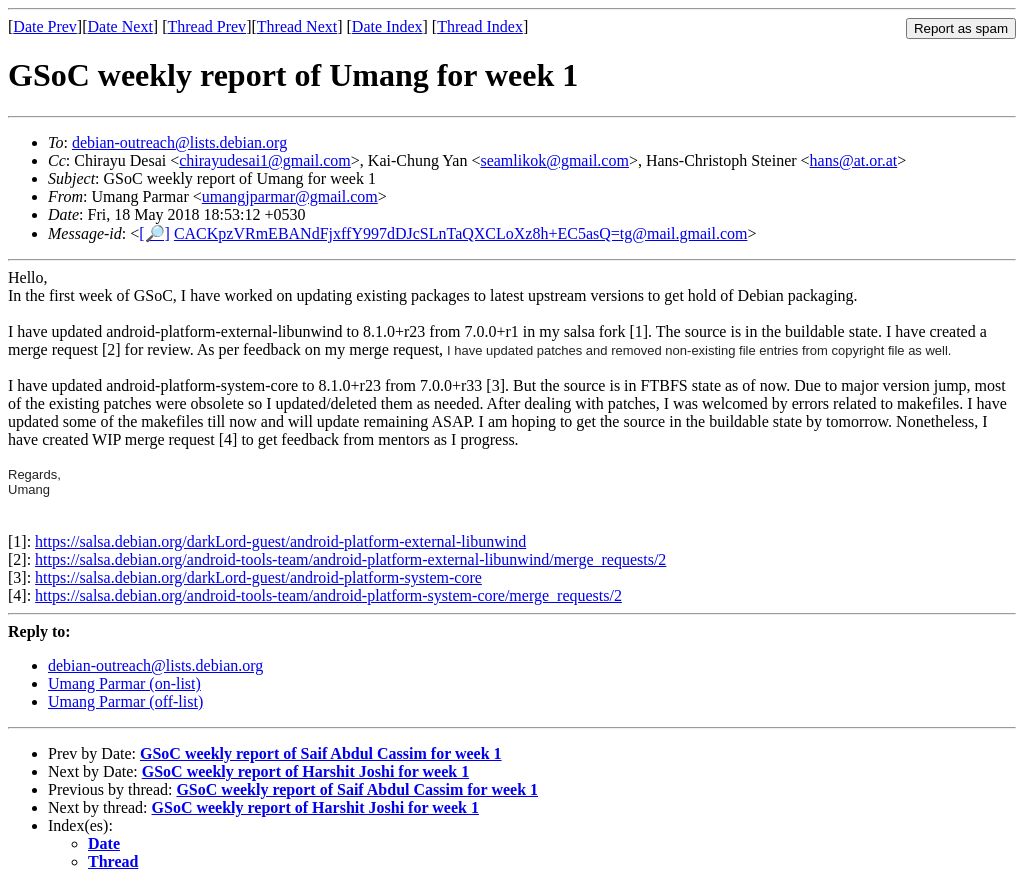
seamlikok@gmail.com (554, 160)
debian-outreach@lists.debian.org (179, 142)
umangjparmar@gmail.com (290, 196)
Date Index (387, 26)
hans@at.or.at (854, 160)
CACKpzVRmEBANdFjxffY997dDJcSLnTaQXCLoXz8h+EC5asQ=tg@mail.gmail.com (461, 233)
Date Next (120, 26)
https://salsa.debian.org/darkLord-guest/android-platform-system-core (258, 577)
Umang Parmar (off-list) (125, 701)
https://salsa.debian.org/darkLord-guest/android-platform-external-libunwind (280, 541)
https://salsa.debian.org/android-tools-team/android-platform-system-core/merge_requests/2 (328, 595)
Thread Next (297, 26)
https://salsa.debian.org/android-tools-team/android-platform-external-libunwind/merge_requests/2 (350, 559)
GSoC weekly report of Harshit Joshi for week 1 (305, 771)
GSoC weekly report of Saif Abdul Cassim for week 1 (321, 753)
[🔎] (154, 233)
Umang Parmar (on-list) (124, 683)
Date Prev (45, 26)
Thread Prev (206, 26)
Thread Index (480, 26)
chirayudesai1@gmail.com (265, 160)
